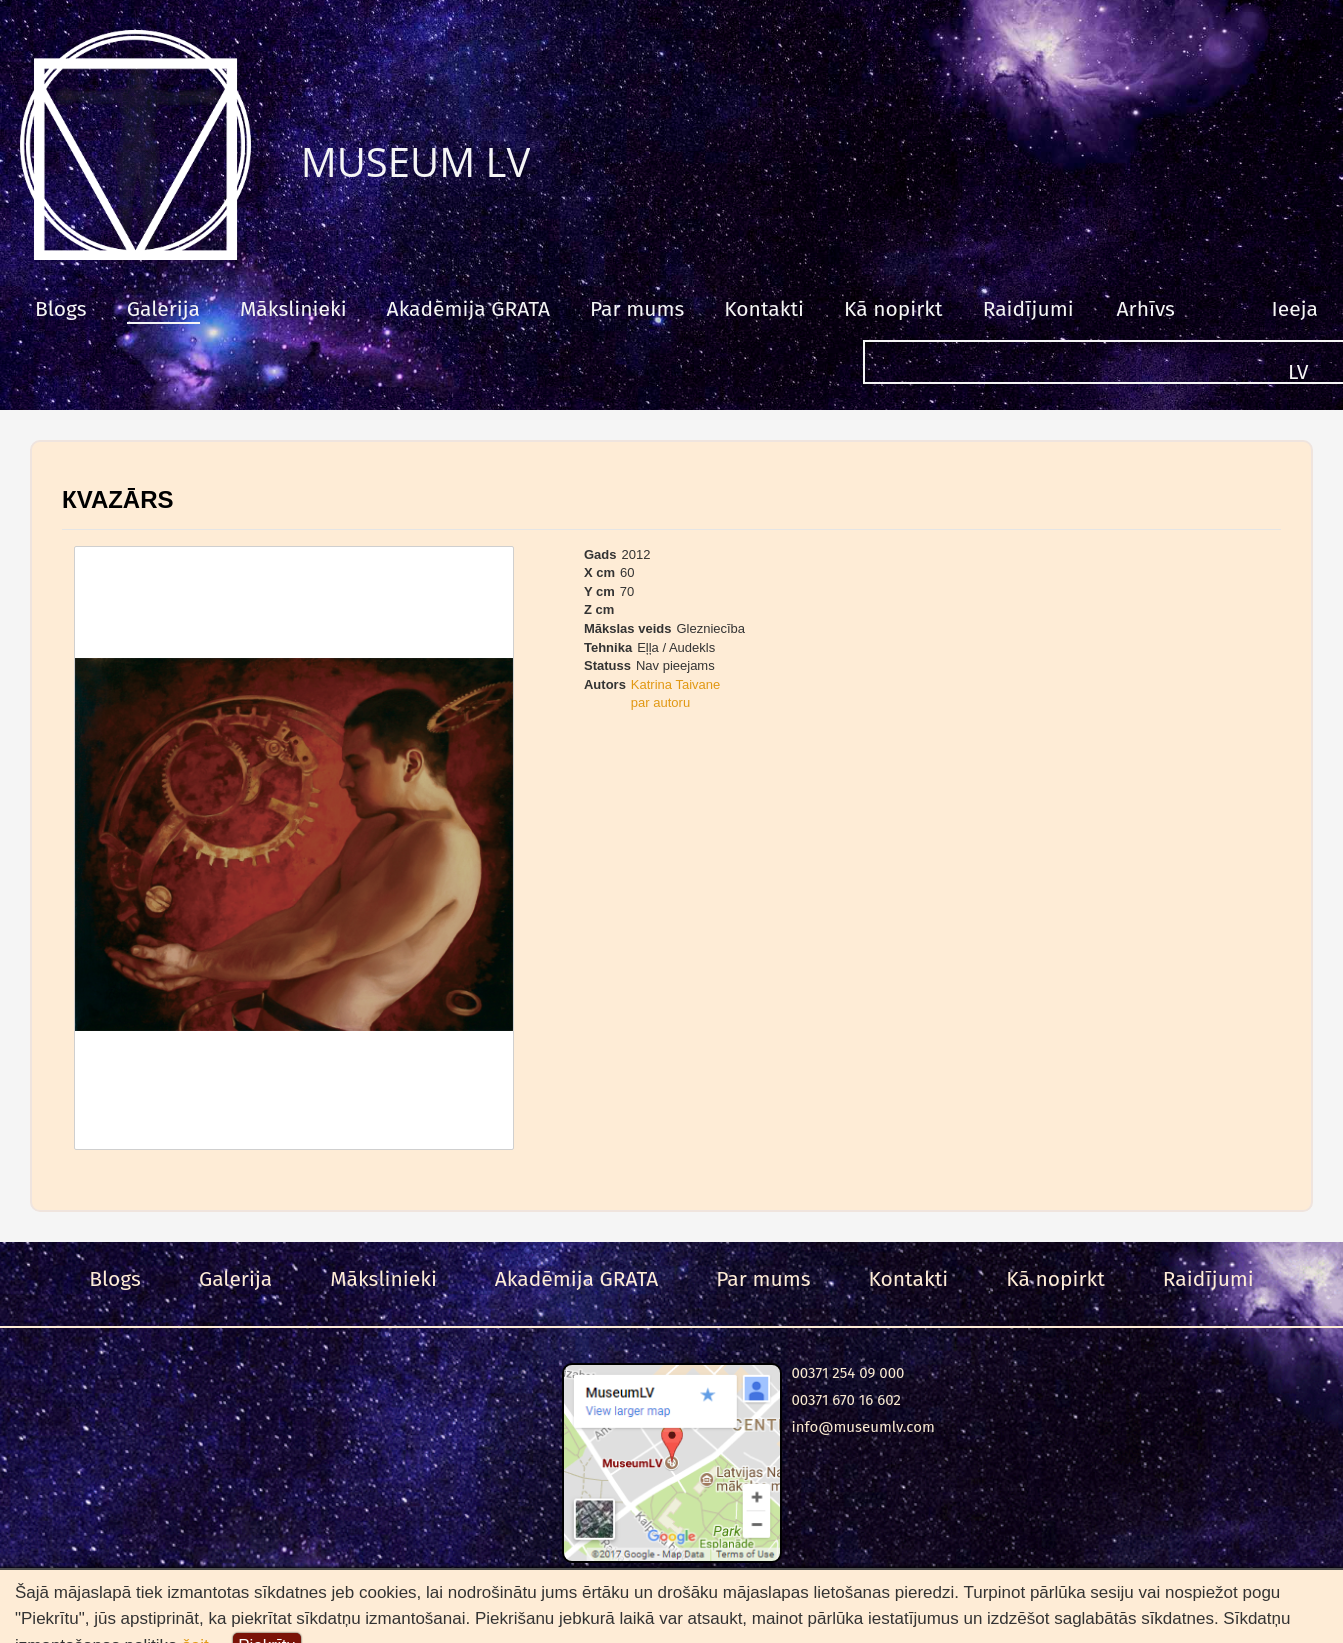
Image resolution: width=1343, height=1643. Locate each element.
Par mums (637, 309)
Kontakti (764, 309)
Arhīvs (1146, 309)
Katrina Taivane (675, 684)
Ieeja (1295, 309)
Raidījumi (1028, 309)
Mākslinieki (293, 309)
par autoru (660, 702)
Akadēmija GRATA (468, 309)
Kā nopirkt (893, 309)
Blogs (61, 309)
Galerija (163, 309)
